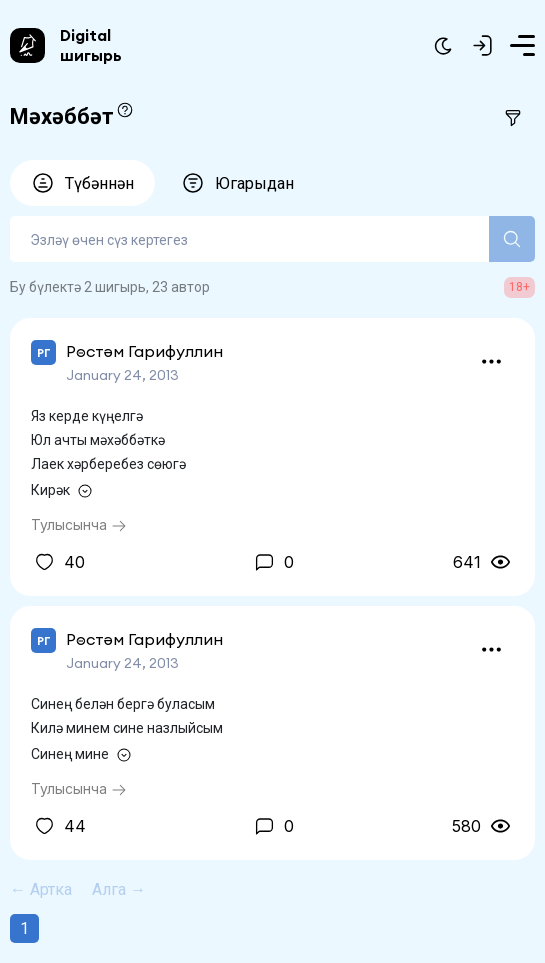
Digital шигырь (91, 45)
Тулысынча (79, 524)
